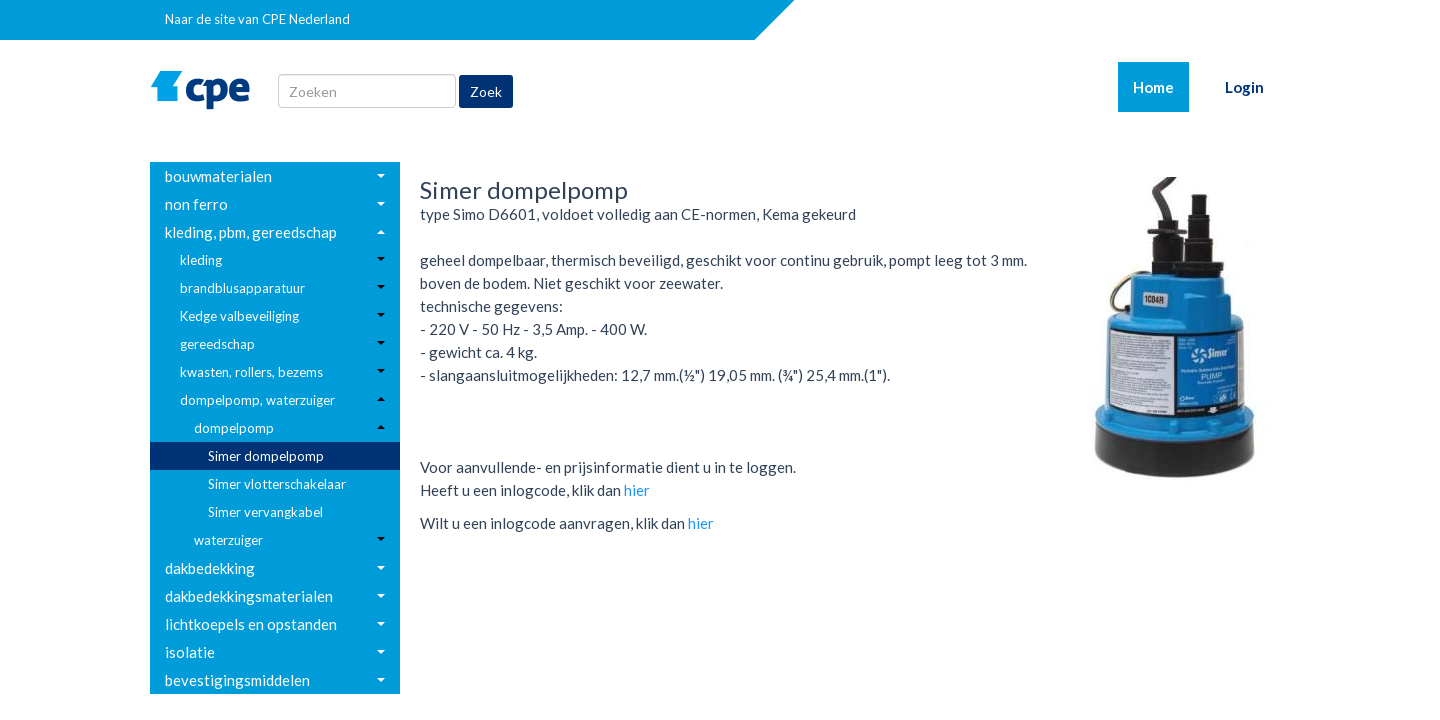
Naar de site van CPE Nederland (257, 19)
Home (1161, 86)
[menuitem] (275, 176)
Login (1244, 87)
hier (637, 490)
